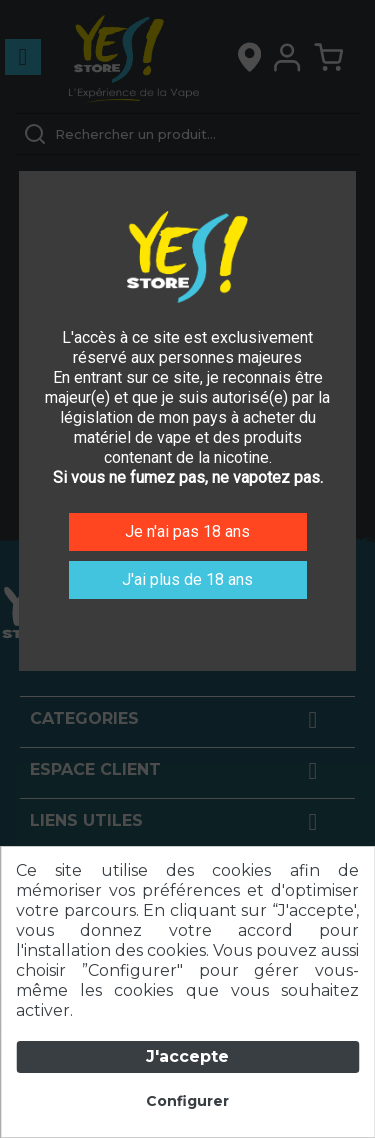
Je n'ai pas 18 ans (187, 531)
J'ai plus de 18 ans (187, 579)
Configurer (187, 1101)
